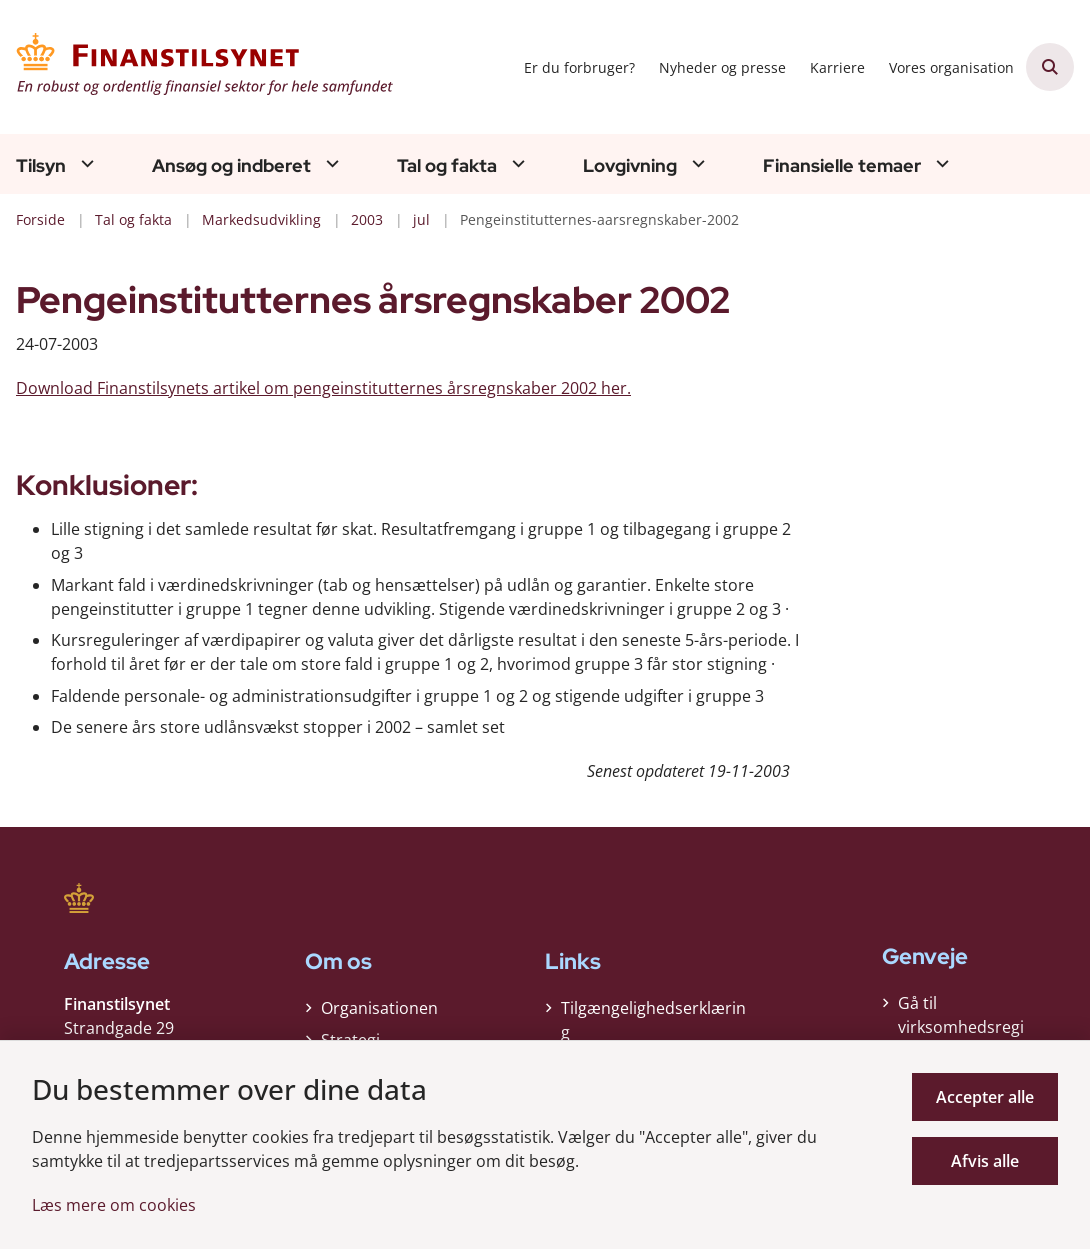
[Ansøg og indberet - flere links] (330, 163)
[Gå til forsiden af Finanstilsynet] (198, 67)
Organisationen (379, 1008)
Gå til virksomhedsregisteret (961, 1027)
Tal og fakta (447, 166)
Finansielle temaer (842, 166)
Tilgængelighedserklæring (653, 1020)
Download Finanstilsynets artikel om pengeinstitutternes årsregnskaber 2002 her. (323, 388)
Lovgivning (630, 166)
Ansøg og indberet (231, 166)
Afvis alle (985, 1161)
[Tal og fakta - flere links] (516, 163)
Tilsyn (41, 166)
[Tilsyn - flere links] (85, 163)
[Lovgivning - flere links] (696, 163)
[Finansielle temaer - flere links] (940, 163)
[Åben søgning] (1050, 67)
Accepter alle (985, 1097)
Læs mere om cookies (114, 1205)
